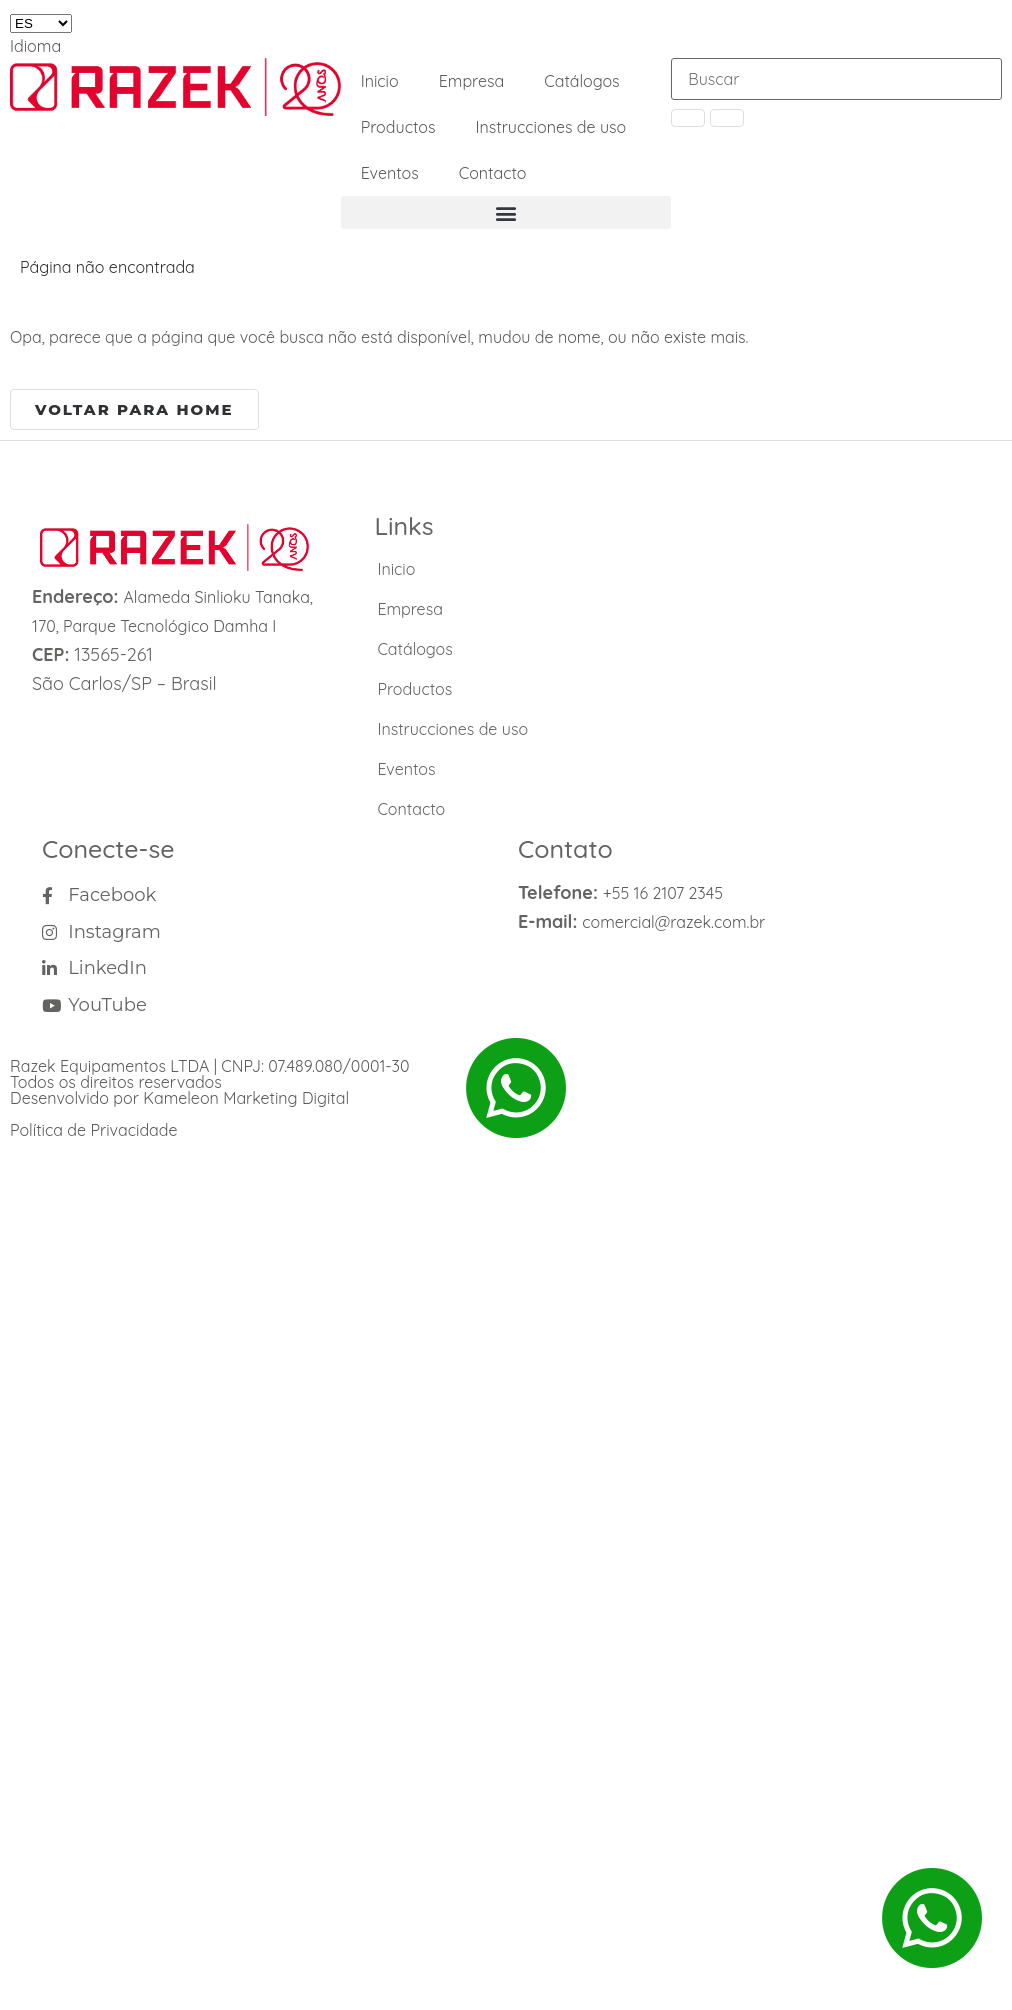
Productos (398, 127)
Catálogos (581, 81)
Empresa (472, 81)
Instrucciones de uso (551, 127)
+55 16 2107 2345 (663, 893)
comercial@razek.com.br (673, 922)
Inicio (380, 81)
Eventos (390, 173)
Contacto (493, 173)
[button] (506, 212)
